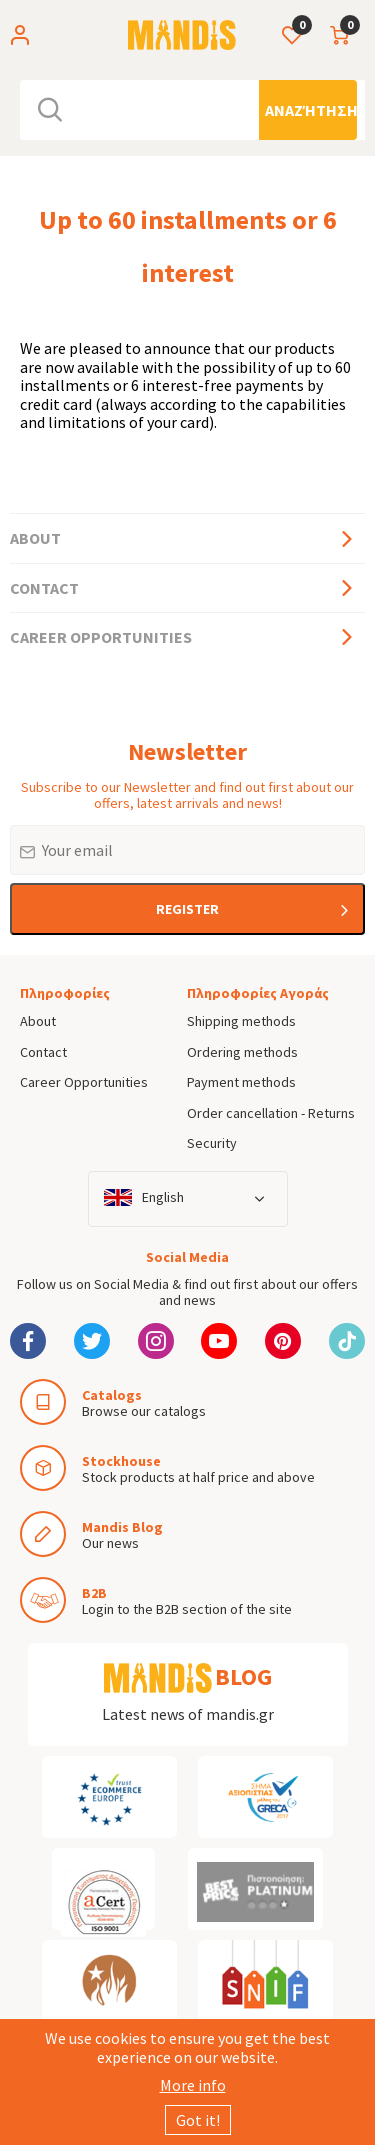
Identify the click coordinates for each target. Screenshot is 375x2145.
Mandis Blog (122, 1527)
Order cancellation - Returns (271, 1113)
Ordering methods (242, 1052)
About (35, 538)
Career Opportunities (101, 637)
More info (193, 2085)
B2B (94, 1593)
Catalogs (112, 1395)
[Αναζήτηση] (308, 110)
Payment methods (241, 1082)
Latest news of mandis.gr (188, 1714)
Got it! (198, 2120)
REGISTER (187, 909)
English (163, 1197)
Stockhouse (121, 1461)
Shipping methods (241, 1021)
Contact (44, 588)
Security (212, 1143)
